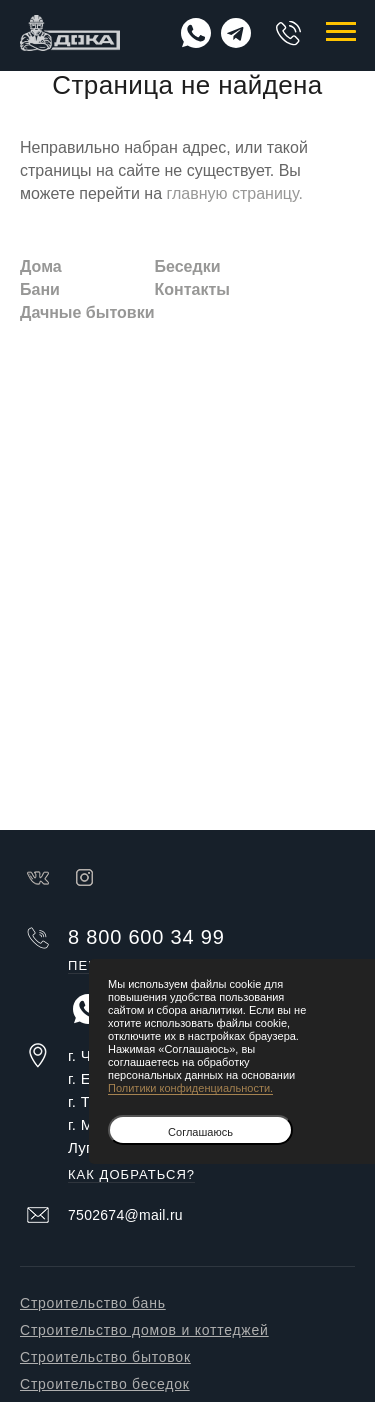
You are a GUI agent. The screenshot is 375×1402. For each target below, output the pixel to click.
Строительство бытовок (105, 1357)
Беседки (187, 266)
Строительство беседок (105, 1384)
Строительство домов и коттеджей (144, 1330)
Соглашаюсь (200, 1132)
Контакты (191, 289)
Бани (40, 289)
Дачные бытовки (87, 312)
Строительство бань (93, 1303)
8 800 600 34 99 (288, 33)
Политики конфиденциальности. (190, 1088)
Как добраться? (131, 1175)
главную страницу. (234, 193)
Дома (41, 266)
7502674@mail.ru (125, 1215)
